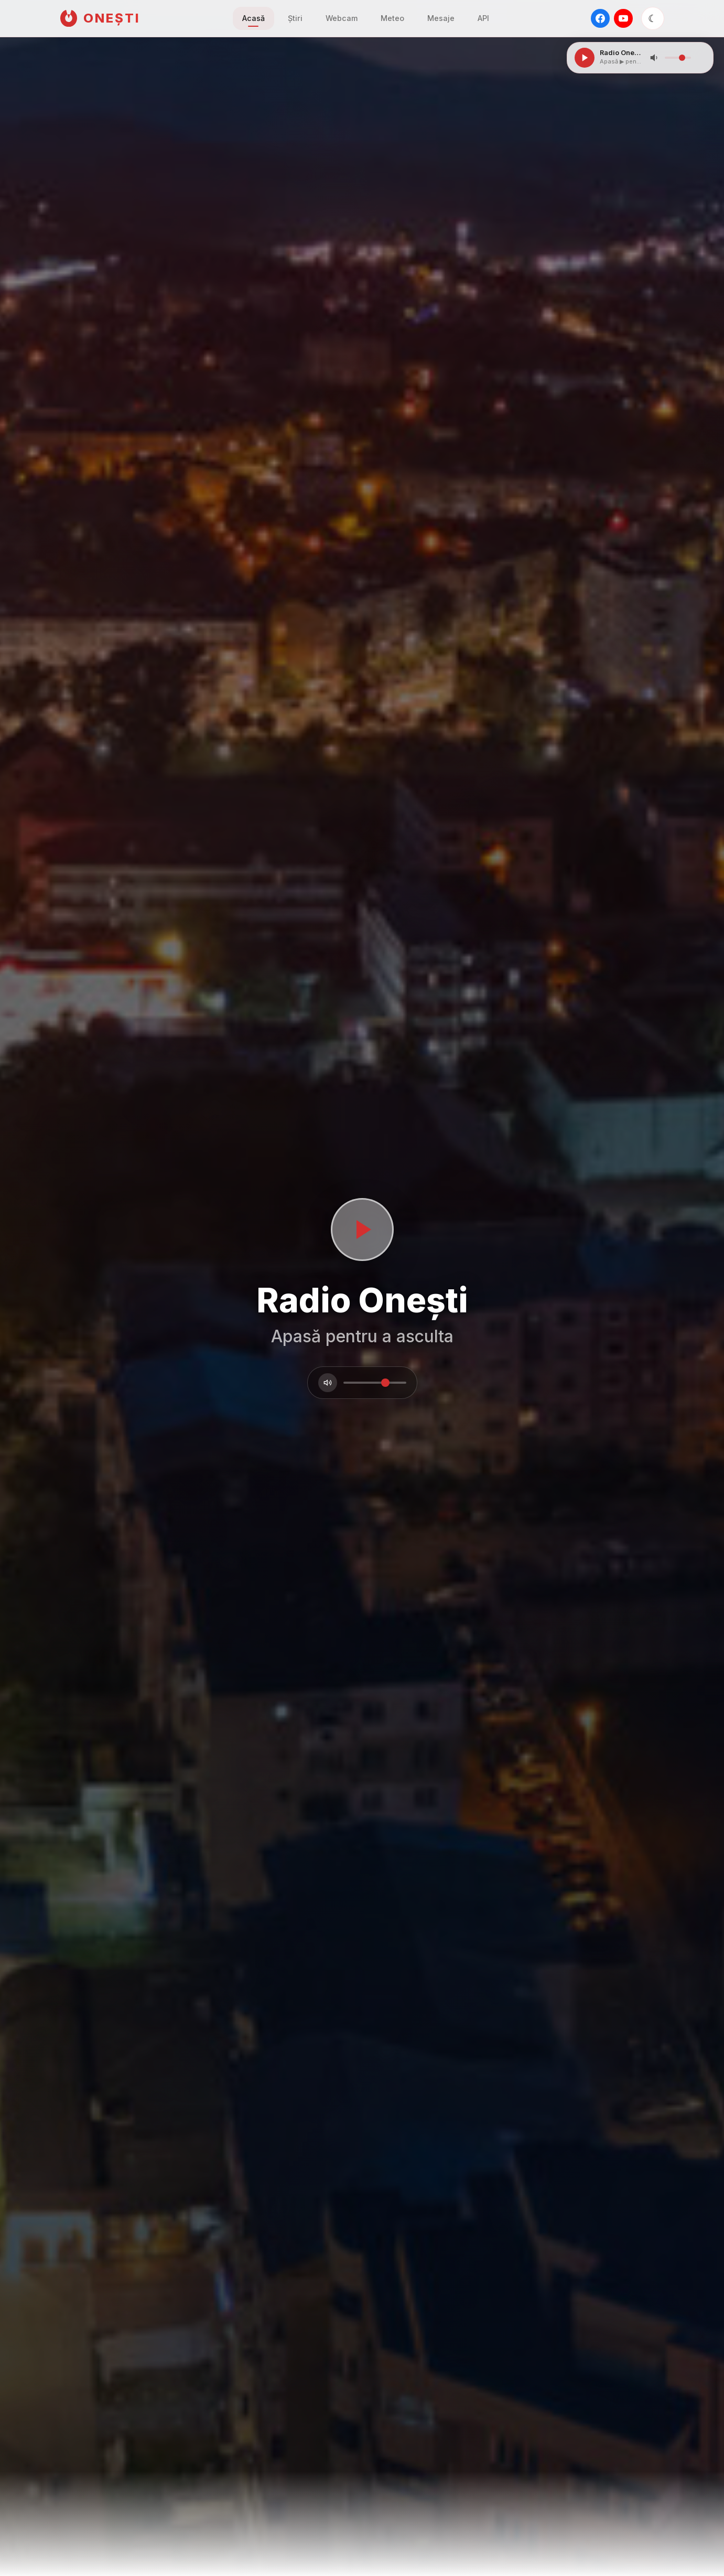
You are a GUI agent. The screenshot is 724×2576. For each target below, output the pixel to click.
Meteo (392, 18)
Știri (295, 18)
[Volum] (327, 1382)
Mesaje (441, 18)
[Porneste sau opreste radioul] (362, 1229)
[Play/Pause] (585, 58)
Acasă (253, 18)
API (483, 18)
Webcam (342, 18)
